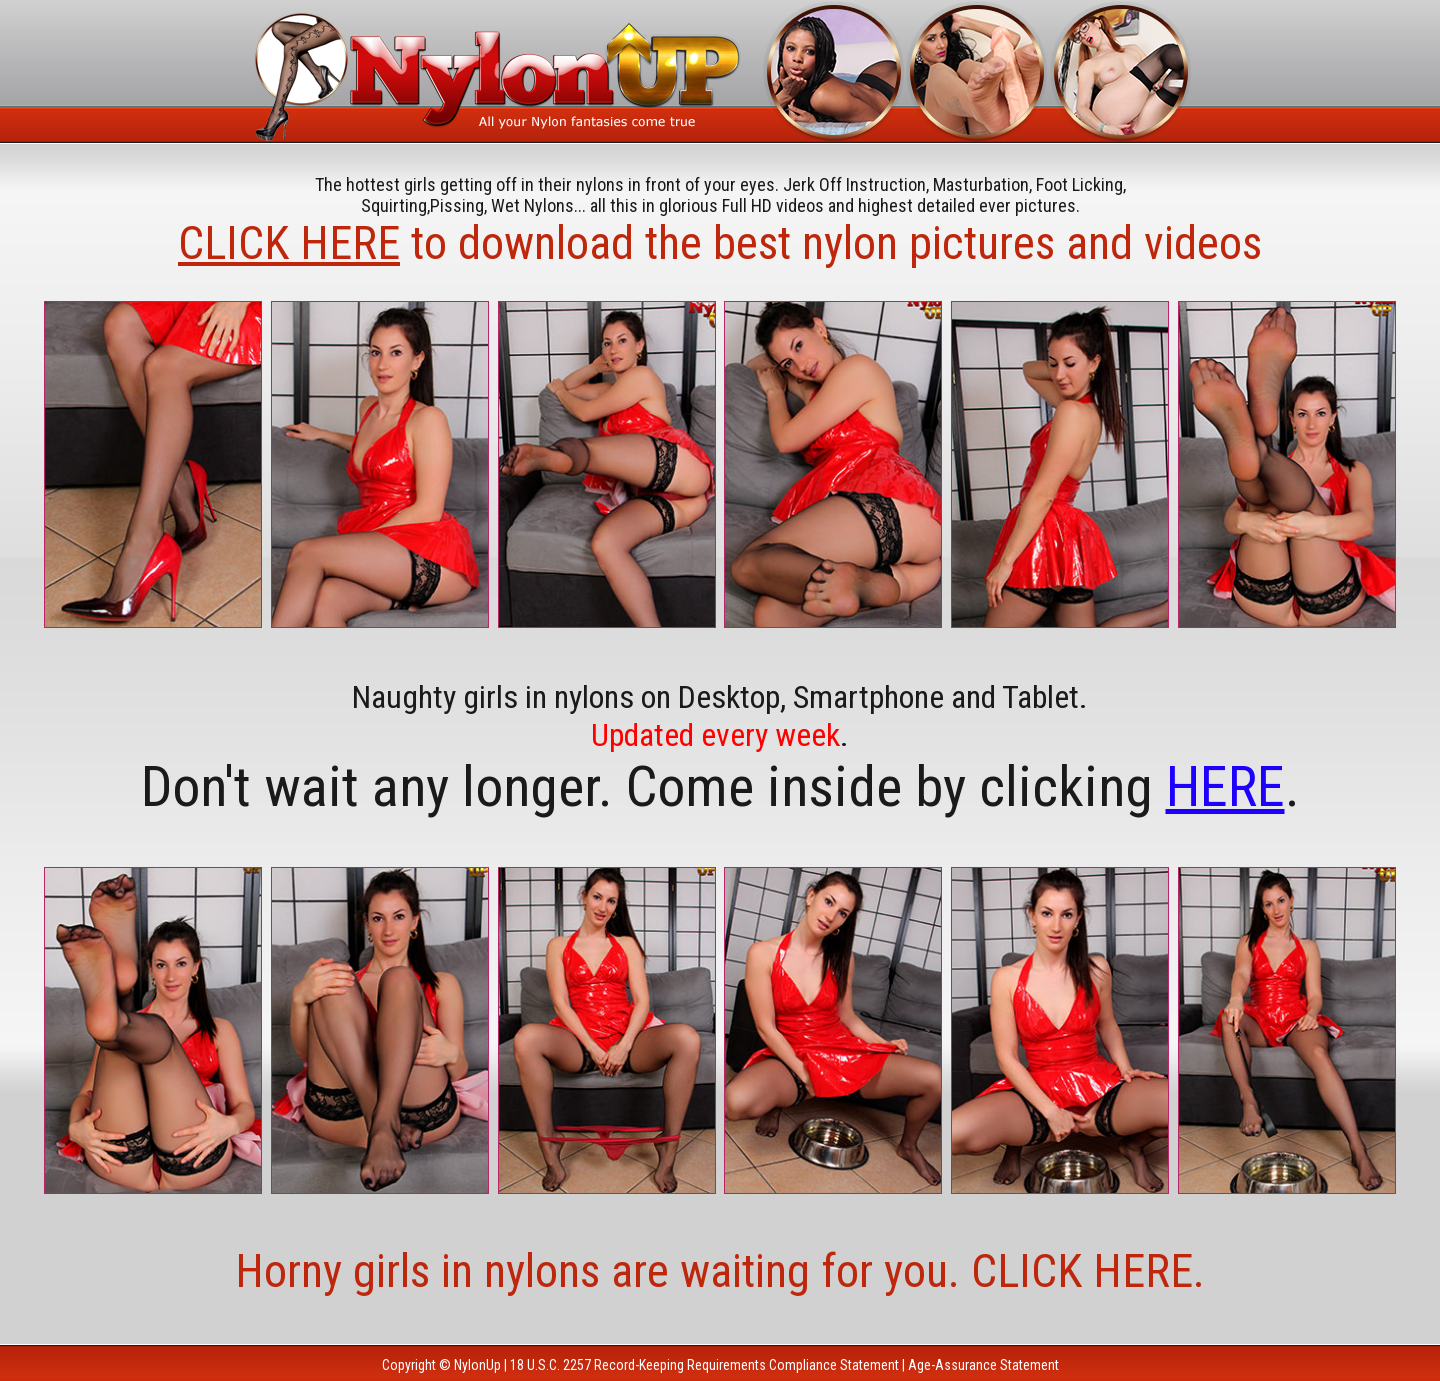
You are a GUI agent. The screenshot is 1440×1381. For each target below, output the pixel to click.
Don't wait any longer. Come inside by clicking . (720, 787)
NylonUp (477, 1365)
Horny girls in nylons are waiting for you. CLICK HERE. (720, 1271)
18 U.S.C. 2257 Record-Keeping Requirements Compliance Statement (704, 1365)
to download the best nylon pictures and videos (720, 243)
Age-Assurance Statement (983, 1365)
